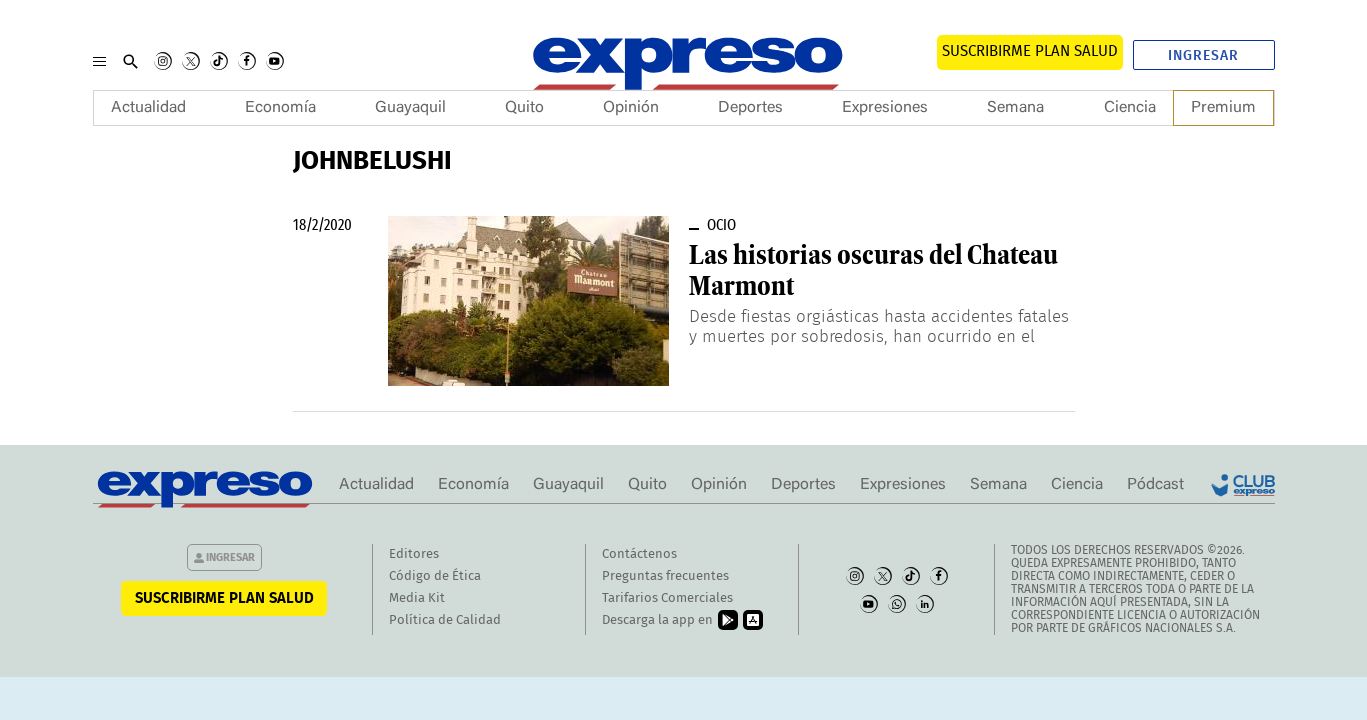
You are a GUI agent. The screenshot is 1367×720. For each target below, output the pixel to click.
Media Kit (417, 598)
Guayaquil (410, 108)
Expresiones (885, 108)
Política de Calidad (445, 620)
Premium (1223, 108)
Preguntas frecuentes (665, 576)
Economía (280, 108)
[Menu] (99, 61)
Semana (1015, 108)
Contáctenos (639, 554)
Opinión (631, 108)
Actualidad (148, 108)
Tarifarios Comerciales (667, 598)
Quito (524, 108)
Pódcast (1155, 485)
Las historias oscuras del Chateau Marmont (873, 270)
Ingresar (1203, 56)
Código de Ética (435, 576)
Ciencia (1130, 108)
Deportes (750, 108)
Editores (414, 554)
